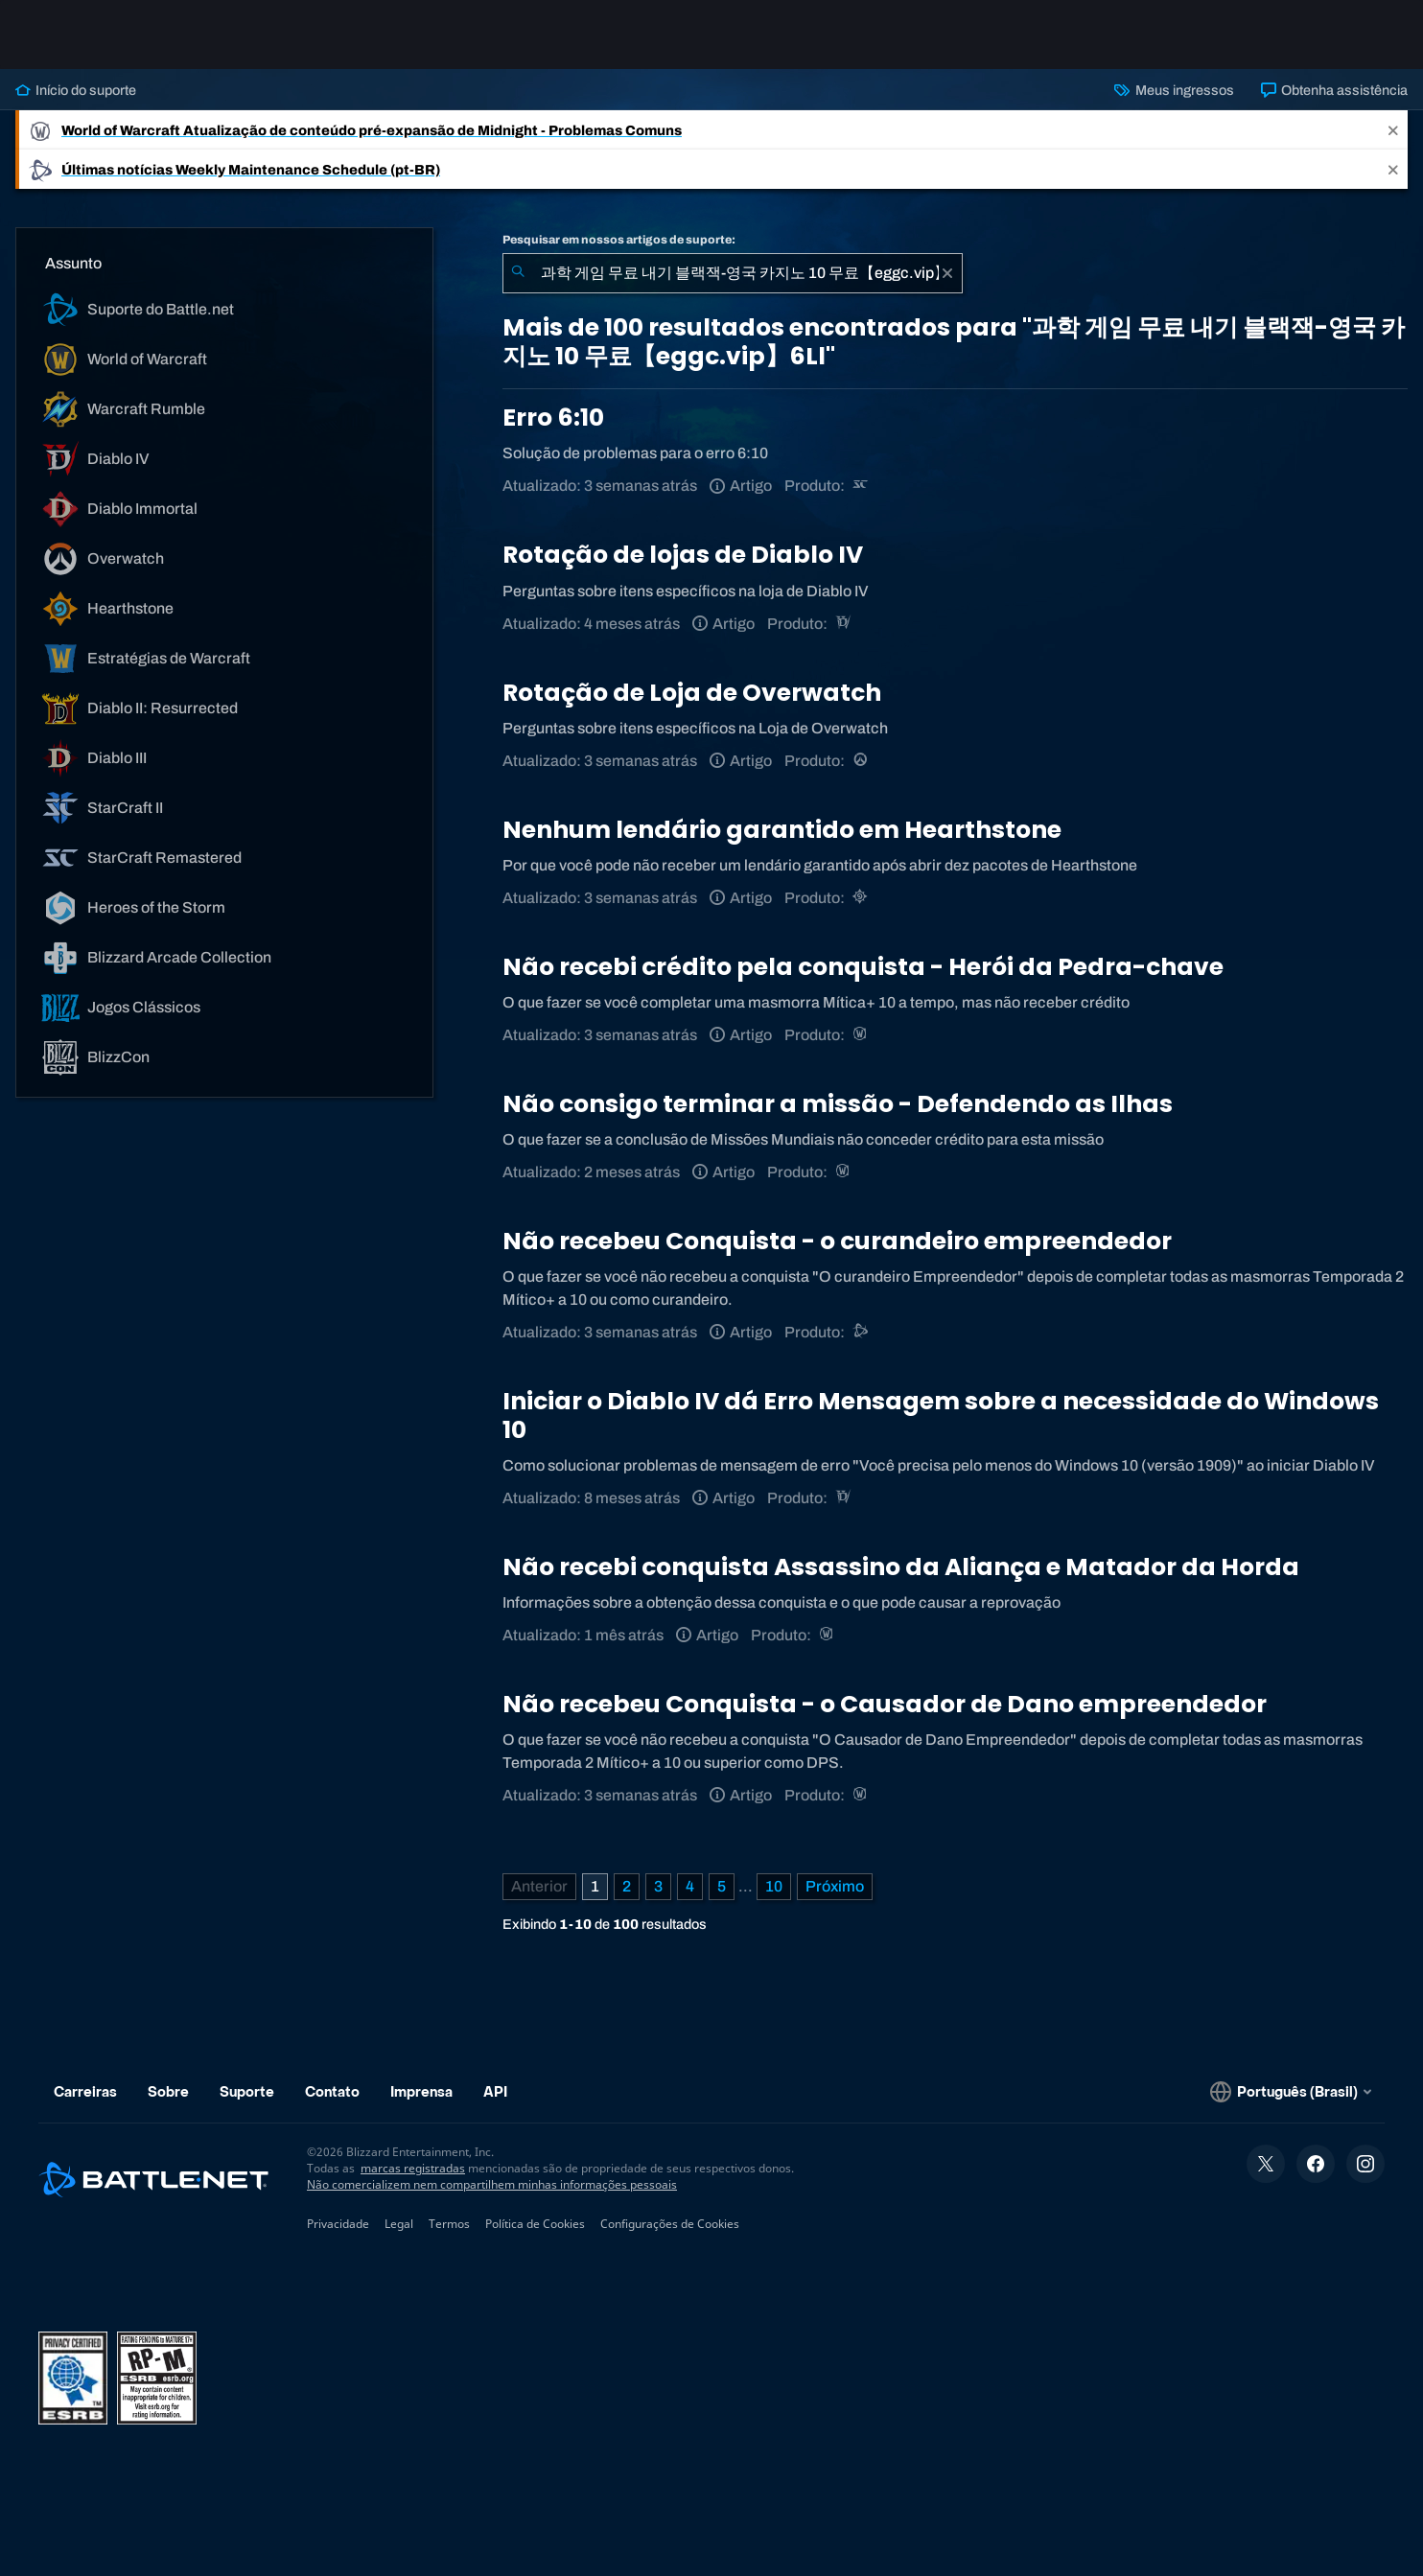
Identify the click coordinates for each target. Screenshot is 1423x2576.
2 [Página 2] (626, 1886)
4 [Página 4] (690, 1886)
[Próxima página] (835, 1886)
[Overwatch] (861, 761)
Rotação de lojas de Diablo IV (682, 554)
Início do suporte (75, 90)
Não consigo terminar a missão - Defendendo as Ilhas (837, 1104)
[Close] (1393, 130)
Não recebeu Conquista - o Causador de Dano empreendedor (884, 1704)
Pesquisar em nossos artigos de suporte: (618, 239)
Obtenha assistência (1334, 90)
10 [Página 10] (773, 1886)
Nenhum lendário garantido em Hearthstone (781, 830)
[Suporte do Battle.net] (861, 1332)
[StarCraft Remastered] (861, 485)
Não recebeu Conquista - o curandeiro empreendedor (837, 1241)
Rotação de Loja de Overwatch (691, 692)
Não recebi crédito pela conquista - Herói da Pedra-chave (863, 967)
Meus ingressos (1173, 90)
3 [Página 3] (658, 1886)
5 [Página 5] (721, 1886)
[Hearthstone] (861, 898)
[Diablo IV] (844, 623)
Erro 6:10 (553, 417)
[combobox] (732, 273)
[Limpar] (947, 273)
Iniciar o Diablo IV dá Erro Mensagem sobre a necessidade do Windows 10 (940, 1415)
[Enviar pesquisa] (517, 273)
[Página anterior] (539, 1886)
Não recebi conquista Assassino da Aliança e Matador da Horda (900, 1567)
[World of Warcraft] (861, 1035)
